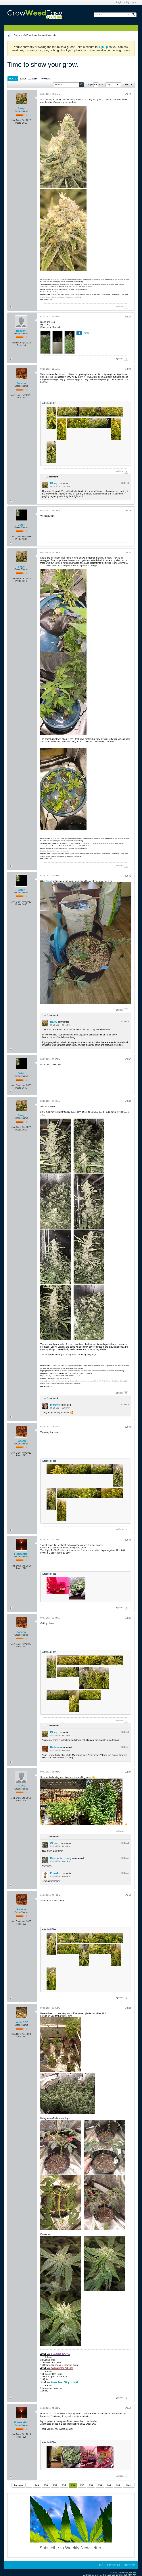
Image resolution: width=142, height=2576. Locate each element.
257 (82, 2485)
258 (91, 2485)
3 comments (53, 1836)
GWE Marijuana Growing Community (39, 35)
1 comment (52, 477)
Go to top (129, 2565)
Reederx (21, 330)
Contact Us (113, 2565)
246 (37, 2485)
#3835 (128, 1540)
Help (100, 2565)
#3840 (128, 2408)
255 (64, 2485)
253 (46, 2485)
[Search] (112, 14)
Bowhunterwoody (61, 1858)
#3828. (125, 483)
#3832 (128, 1059)
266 (109, 2485)
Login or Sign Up (126, 2)
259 (100, 2485)
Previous (18, 2485)
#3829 (128, 510)
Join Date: (16, 120)
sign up (103, 47)
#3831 (128, 876)
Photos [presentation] (45, 79)
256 (73, 2485)
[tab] (12, 78)
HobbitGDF (21, 2022)
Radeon (21, 383)
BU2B (21, 1786)
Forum (17, 35)
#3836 (128, 1618)
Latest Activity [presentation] (28, 79)
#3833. (125, 1404)
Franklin (55, 1873)
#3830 (128, 552)
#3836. (125, 1732)
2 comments (53, 1726)
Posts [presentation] (12, 79)
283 (118, 2485)
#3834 (128, 1427)
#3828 (128, 369)
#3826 (128, 94)
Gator (21, 524)
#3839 (128, 2008)
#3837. (125, 1843)
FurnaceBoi (21, 1553)
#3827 (128, 316)
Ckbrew (55, 1843)
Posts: (18, 123)
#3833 (128, 1101)
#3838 (128, 1895)
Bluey (21, 108)
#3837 (128, 1772)
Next (128, 2485)
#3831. (125, 1021)
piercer (54, 1404)
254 (55, 2485)
